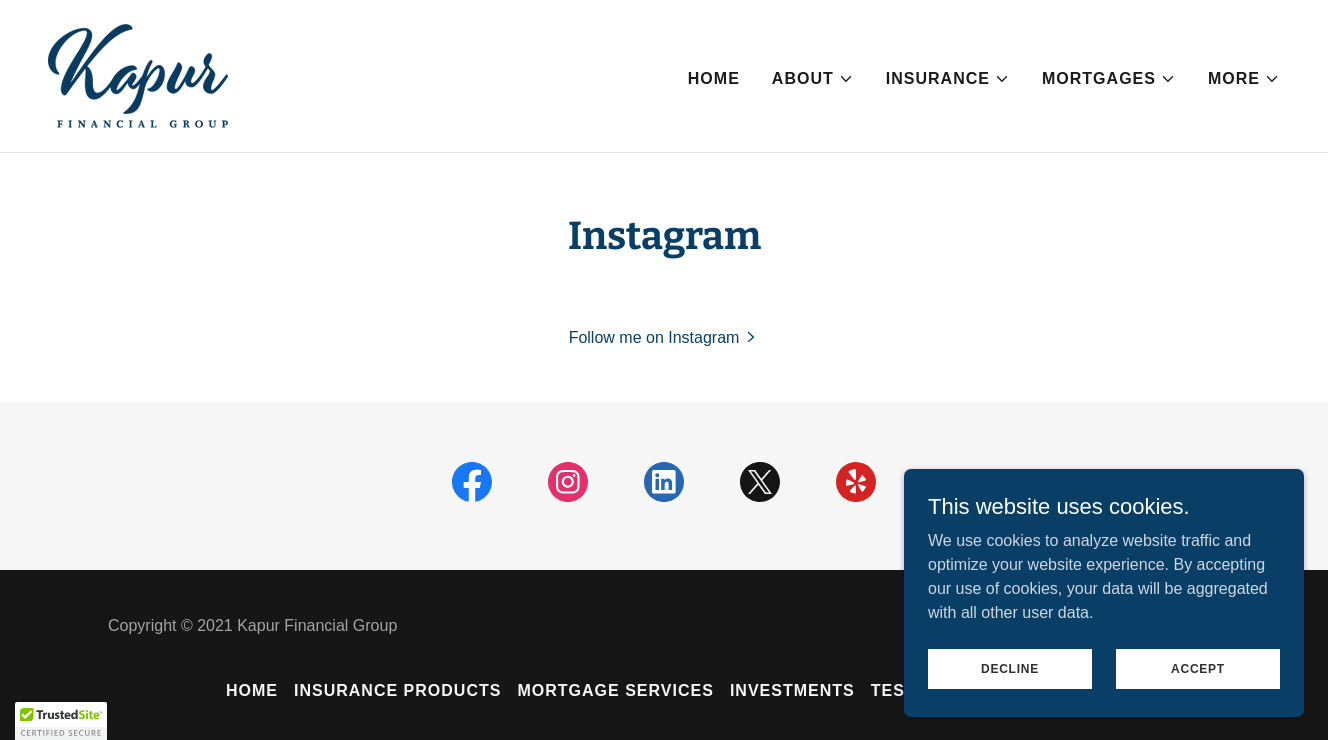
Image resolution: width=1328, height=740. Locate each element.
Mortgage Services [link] (615, 690)
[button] (813, 79)
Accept (1198, 668)
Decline (1010, 668)
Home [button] (252, 690)
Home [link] (714, 78)
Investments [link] (792, 690)
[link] (138, 74)
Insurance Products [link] (398, 690)
